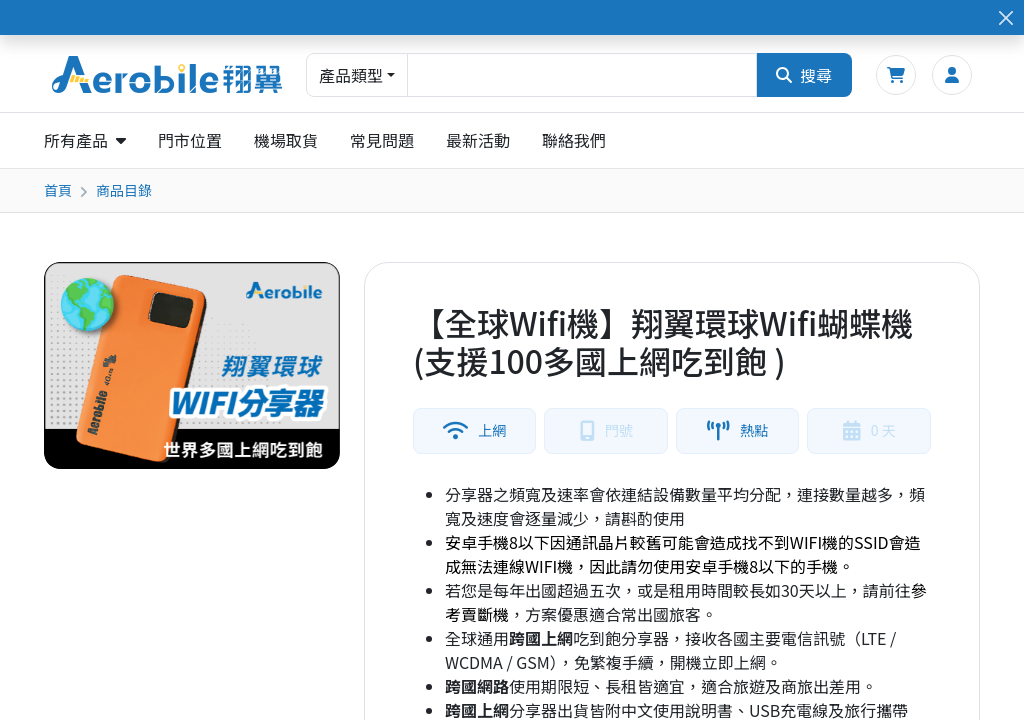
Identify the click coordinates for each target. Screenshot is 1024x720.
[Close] (1005, 17)
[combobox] (582, 75)
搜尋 (804, 75)
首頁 (58, 190)
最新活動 (478, 140)
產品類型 (351, 75)
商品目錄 (124, 190)
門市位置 (190, 140)
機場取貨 (286, 140)
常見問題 (382, 140)
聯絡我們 (574, 140)
